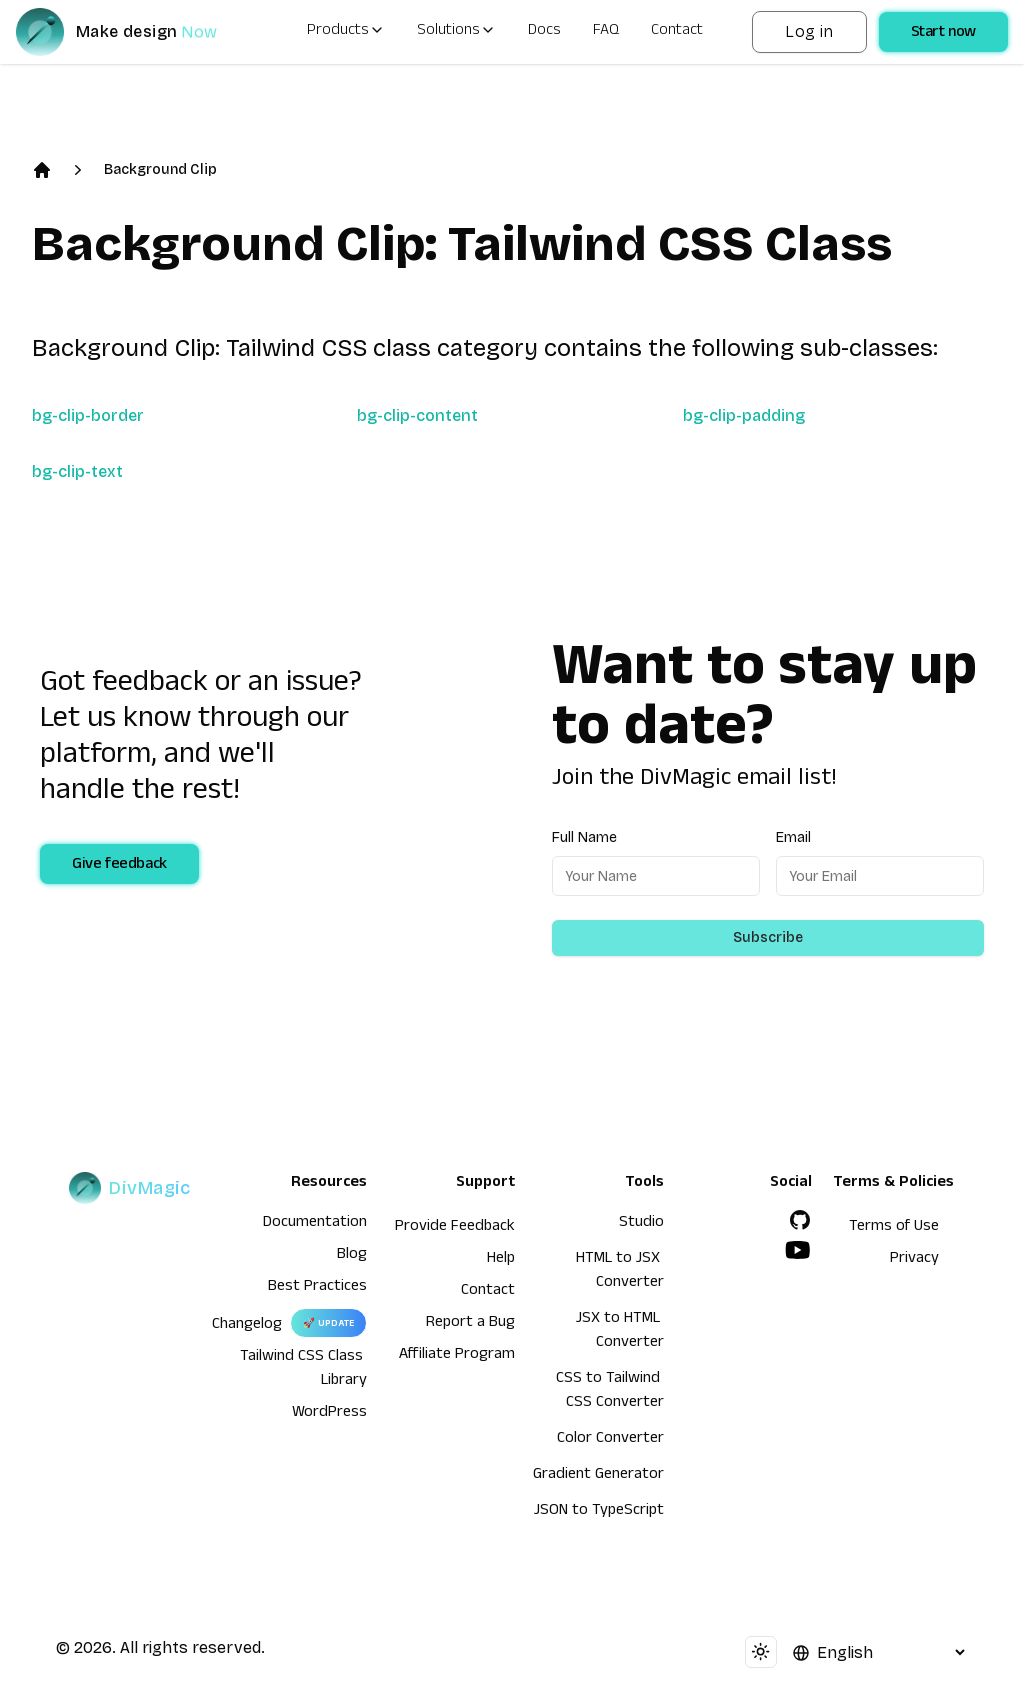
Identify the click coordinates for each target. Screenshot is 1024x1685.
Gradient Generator (598, 1476)
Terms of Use (894, 1228)
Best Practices (317, 1288)
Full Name (584, 837)
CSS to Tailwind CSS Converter (610, 1392)
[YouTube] (798, 1250)
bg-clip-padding (744, 415)
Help (501, 1260)
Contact (677, 32)
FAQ (606, 32)
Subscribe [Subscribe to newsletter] (768, 937)
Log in (809, 31)
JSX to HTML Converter (620, 1332)
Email (793, 837)
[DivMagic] (136, 32)
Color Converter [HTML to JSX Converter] (610, 1440)
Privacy (914, 1260)
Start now (943, 34)
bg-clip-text (77, 471)
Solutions (456, 32)
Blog (352, 1256)
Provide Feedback (455, 1228)
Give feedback (119, 866)
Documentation (315, 1224)
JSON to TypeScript (599, 1512)
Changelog (247, 1326)
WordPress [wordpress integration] (329, 1414)
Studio (641, 1224)
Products (346, 32)
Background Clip (160, 169)
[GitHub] (800, 1220)
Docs (544, 32)
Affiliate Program (457, 1356)
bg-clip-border (88, 415)
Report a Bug (470, 1324)
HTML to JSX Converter (620, 1272)
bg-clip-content (417, 415)
